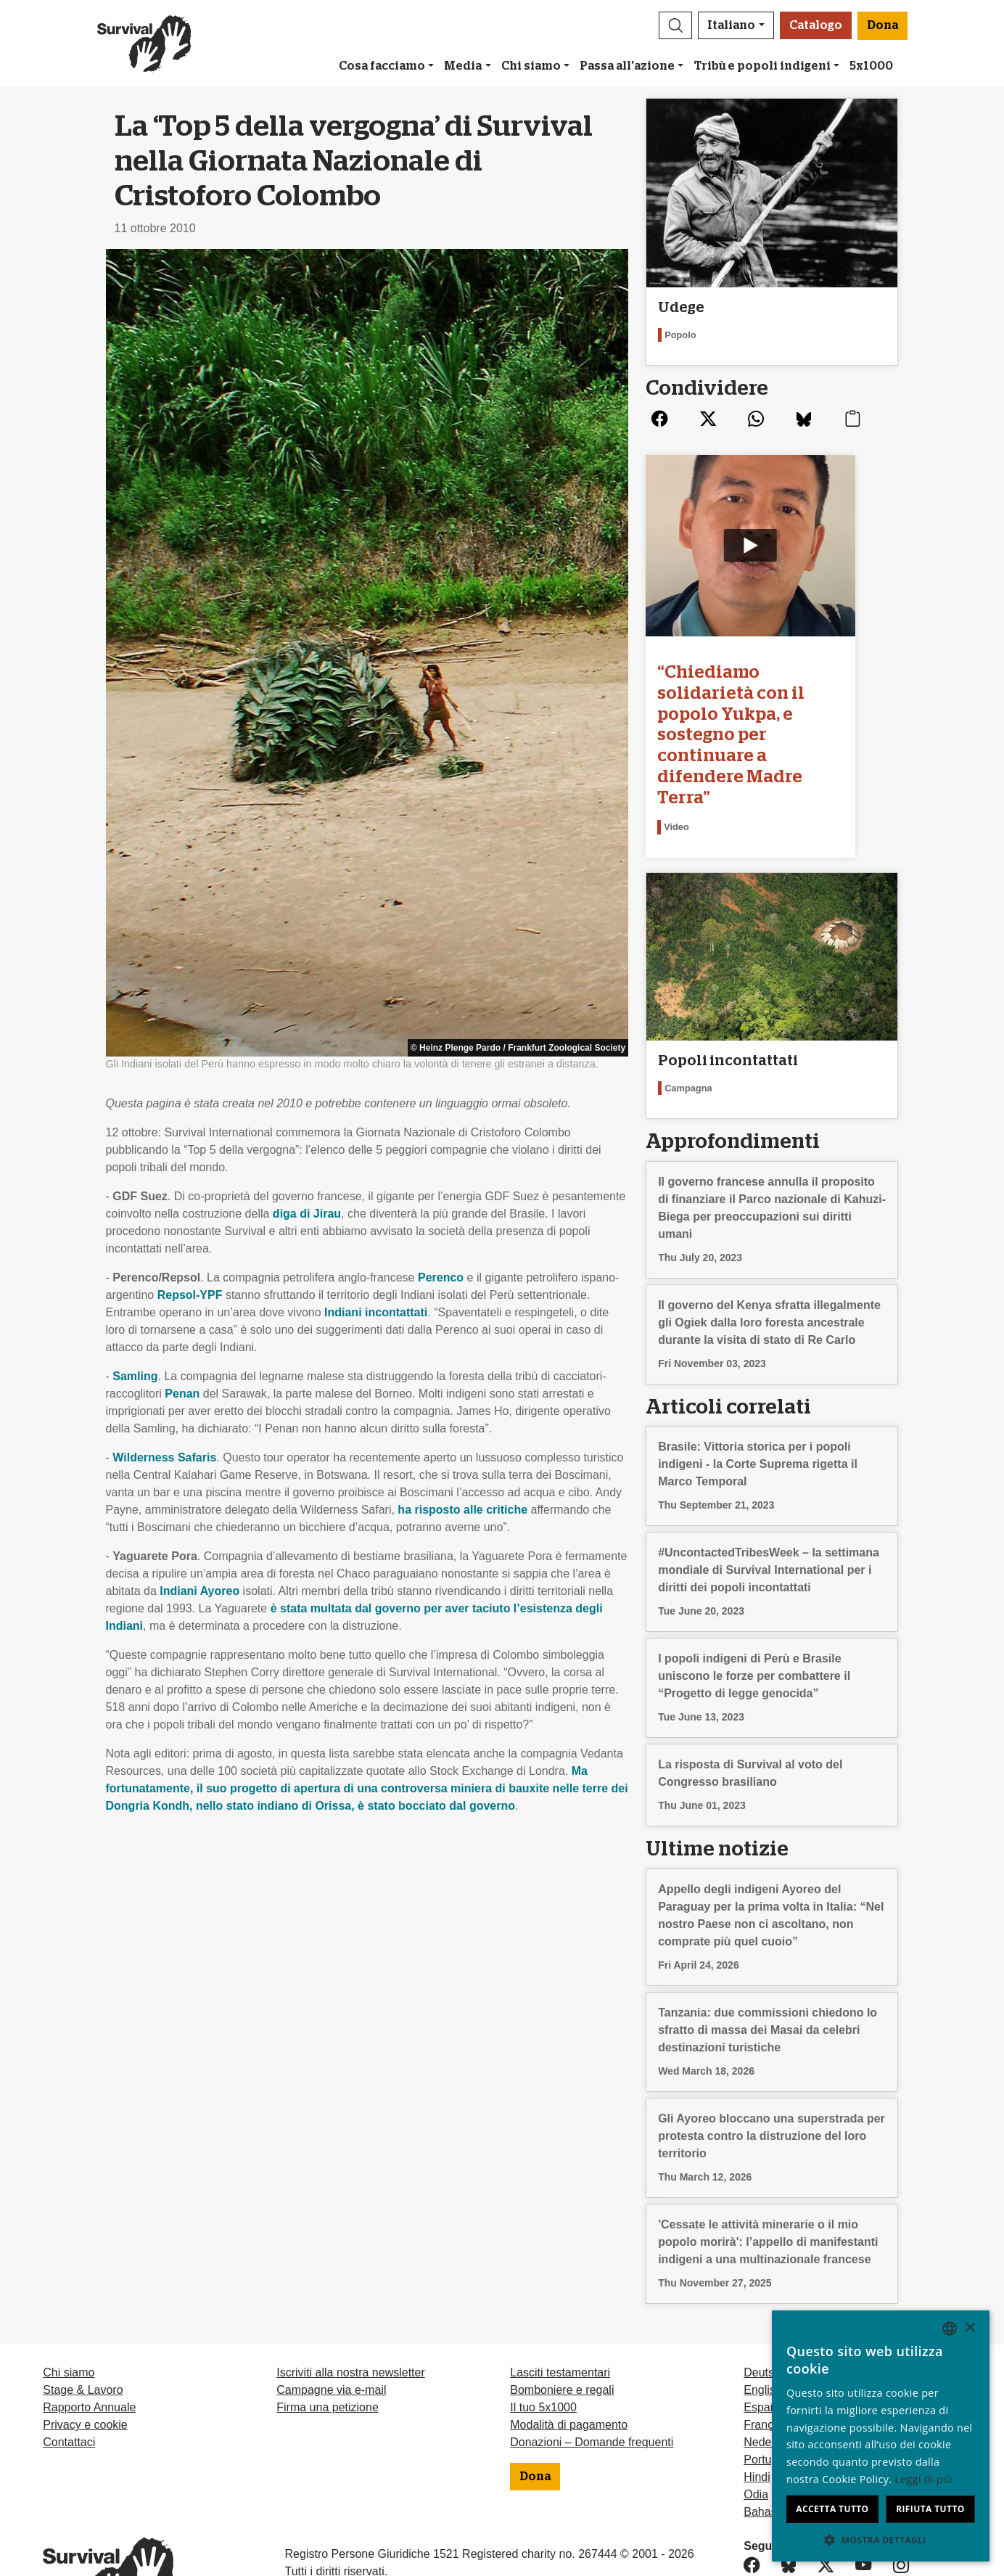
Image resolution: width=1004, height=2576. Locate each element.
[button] (675, 25)
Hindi (757, 2411)
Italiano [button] (731, 25)
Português (770, 2394)
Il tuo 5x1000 (543, 2342)
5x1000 (871, 66)
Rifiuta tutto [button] (930, 2509)
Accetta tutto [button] (832, 2509)
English (762, 2324)
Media (463, 66)
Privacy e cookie (85, 2359)
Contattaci (69, 2377)
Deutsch (765, 2307)
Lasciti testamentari (560, 2307)
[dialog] (880, 2435)
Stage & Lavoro (83, 2324)
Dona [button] (882, 25)
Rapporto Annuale (89, 2342)
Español (765, 2342)
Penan (182, 1393)
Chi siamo (531, 66)
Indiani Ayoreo (199, 1591)
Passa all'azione (627, 66)
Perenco (441, 1277)
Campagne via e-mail (331, 2324)
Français (766, 2359)
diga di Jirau (307, 1213)
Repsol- (190, 1295)
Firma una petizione (327, 2342)
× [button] (969, 2328)
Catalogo (815, 25)
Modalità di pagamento (569, 2359)
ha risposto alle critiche (462, 1510)
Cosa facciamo (382, 66)
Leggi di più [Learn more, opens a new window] (923, 2479)
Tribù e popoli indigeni (762, 66)
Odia (756, 2429)
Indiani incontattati (375, 1312)
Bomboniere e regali (562, 2324)
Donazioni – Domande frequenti (591, 2377)
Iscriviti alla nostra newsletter (350, 2307)
